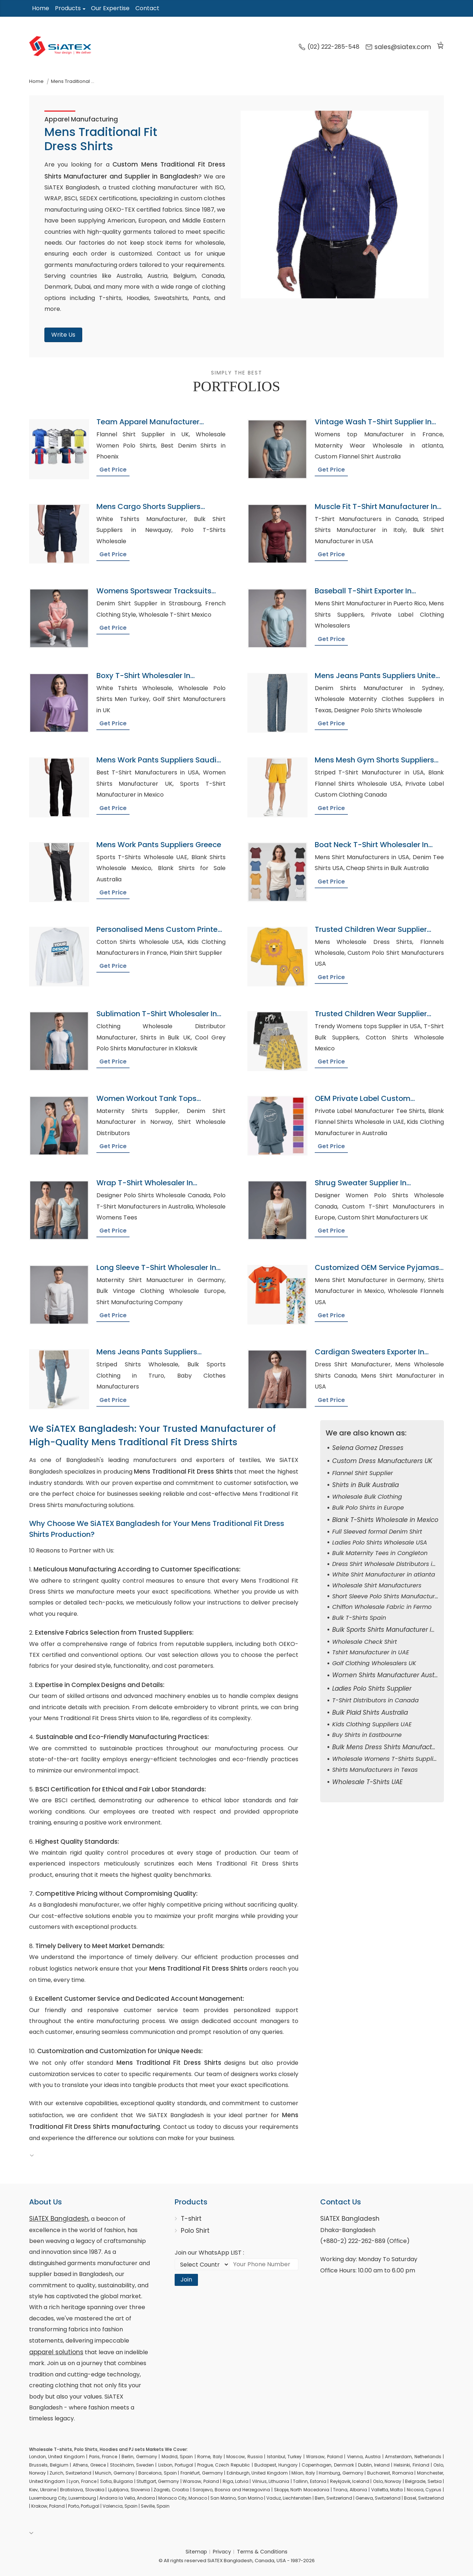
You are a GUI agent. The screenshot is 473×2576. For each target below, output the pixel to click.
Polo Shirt (195, 2230)
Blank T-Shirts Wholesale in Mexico (385, 1519)
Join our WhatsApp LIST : (209, 2252)
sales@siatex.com (398, 47)
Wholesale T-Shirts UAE (367, 1782)
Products (68, 8)
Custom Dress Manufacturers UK (382, 1461)
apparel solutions (56, 2352)
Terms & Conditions (262, 2551)
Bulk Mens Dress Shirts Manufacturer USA (395, 1747)
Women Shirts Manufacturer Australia (390, 1675)
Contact (147, 8)
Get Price (113, 469)
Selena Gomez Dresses (368, 1447)
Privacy (222, 2551)
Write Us (63, 334)
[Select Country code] (202, 2264)
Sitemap (196, 2551)
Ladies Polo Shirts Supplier (372, 1688)
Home (40, 8)
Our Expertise (110, 8)
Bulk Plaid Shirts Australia (370, 1712)
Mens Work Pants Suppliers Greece (158, 845)
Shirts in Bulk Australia (365, 1485)
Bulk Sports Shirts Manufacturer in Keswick (396, 1629)
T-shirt (191, 2218)
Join (186, 2279)
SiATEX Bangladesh (58, 2218)
